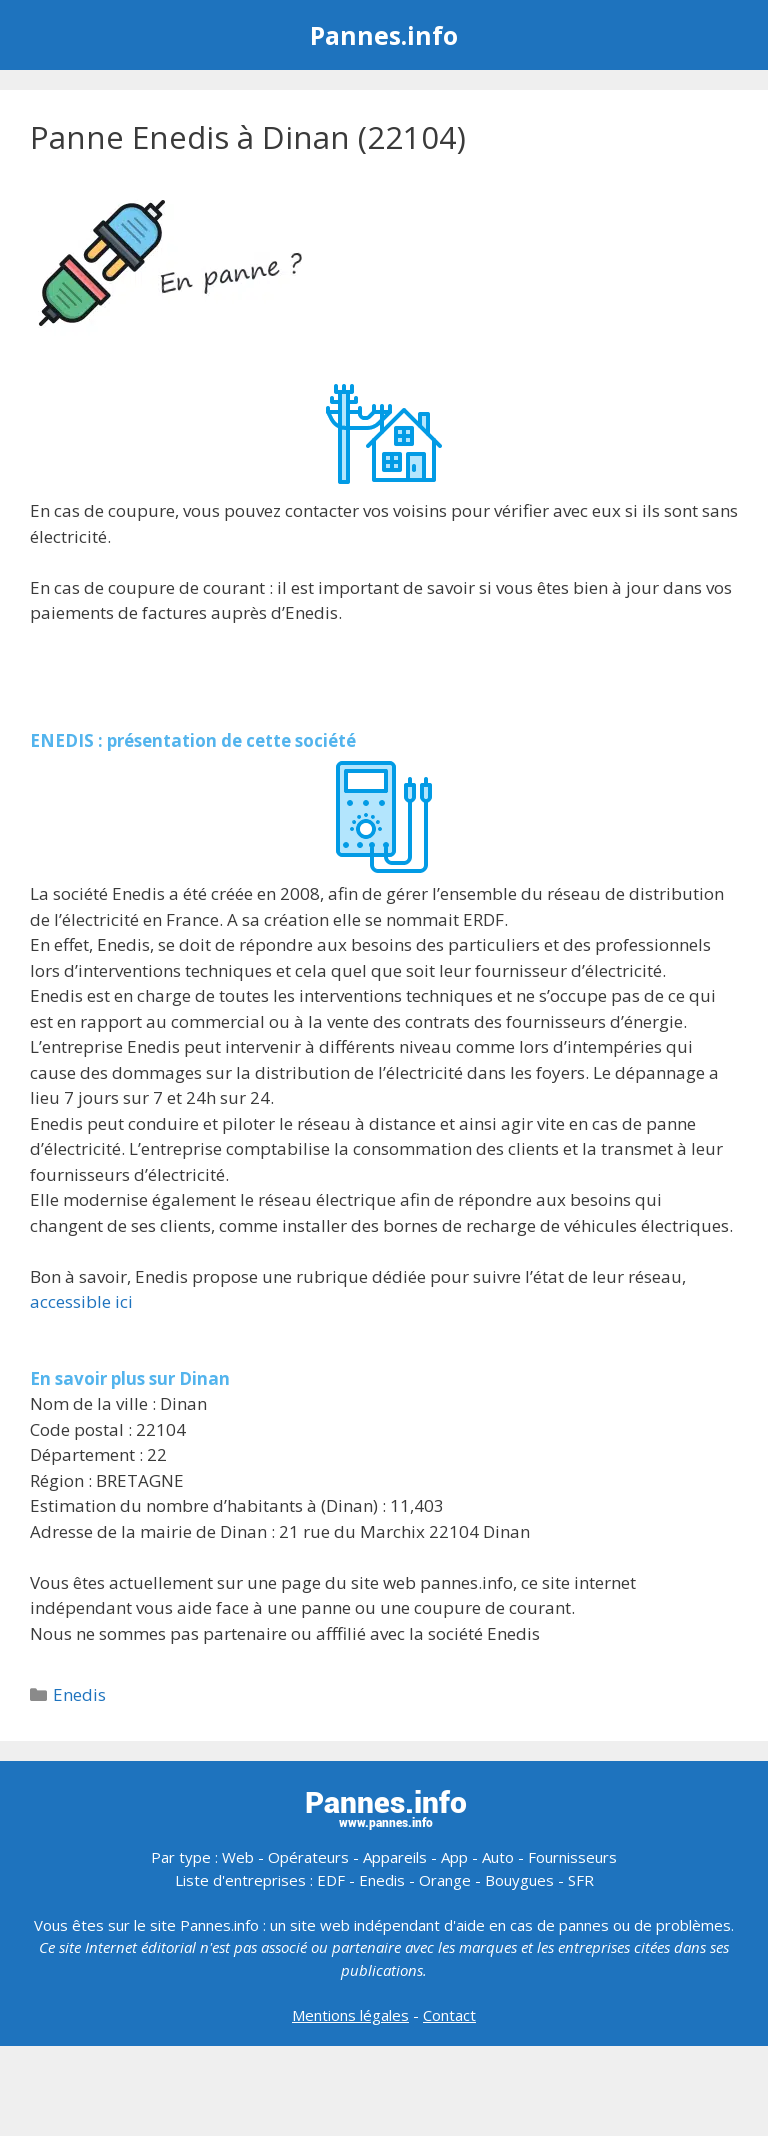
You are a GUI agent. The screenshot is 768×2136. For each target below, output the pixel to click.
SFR (581, 1880)
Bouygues (519, 1880)
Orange (445, 1880)
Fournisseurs (572, 1857)
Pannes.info (384, 35)
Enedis (79, 1694)
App (454, 1857)
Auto (498, 1857)
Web (238, 1857)
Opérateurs (308, 1857)
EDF (331, 1880)
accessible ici (81, 1301)
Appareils (395, 1857)
